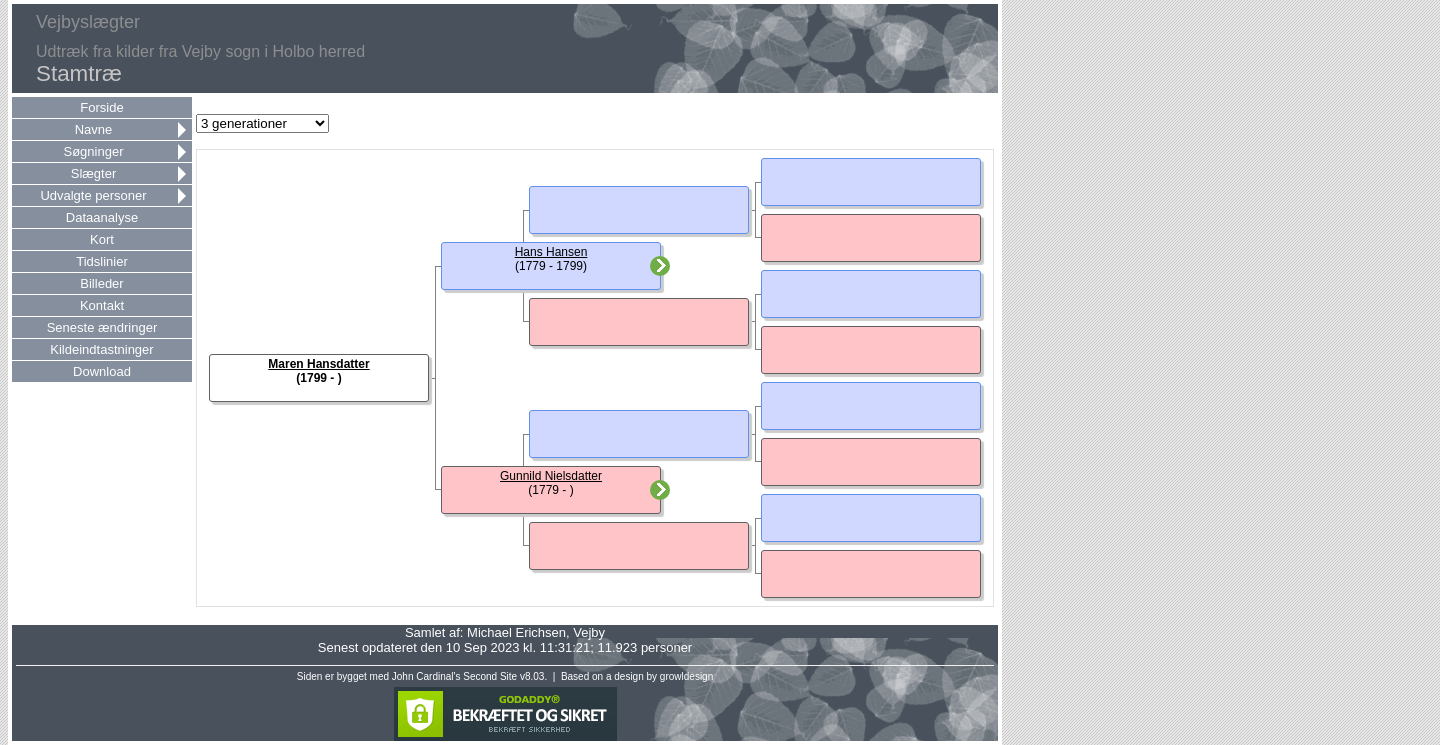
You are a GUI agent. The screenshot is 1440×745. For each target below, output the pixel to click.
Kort (102, 239)
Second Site (490, 676)
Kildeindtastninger (101, 349)
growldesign (686, 676)
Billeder (101, 283)
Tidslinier (102, 261)
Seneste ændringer (102, 327)
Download (102, 371)
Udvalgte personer (93, 195)
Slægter (94, 173)
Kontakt (102, 305)
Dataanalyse (102, 217)
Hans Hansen (551, 252)
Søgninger (94, 151)
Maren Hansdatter (318, 364)
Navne (94, 129)
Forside (101, 107)
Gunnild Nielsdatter (551, 476)
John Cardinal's (426, 676)
